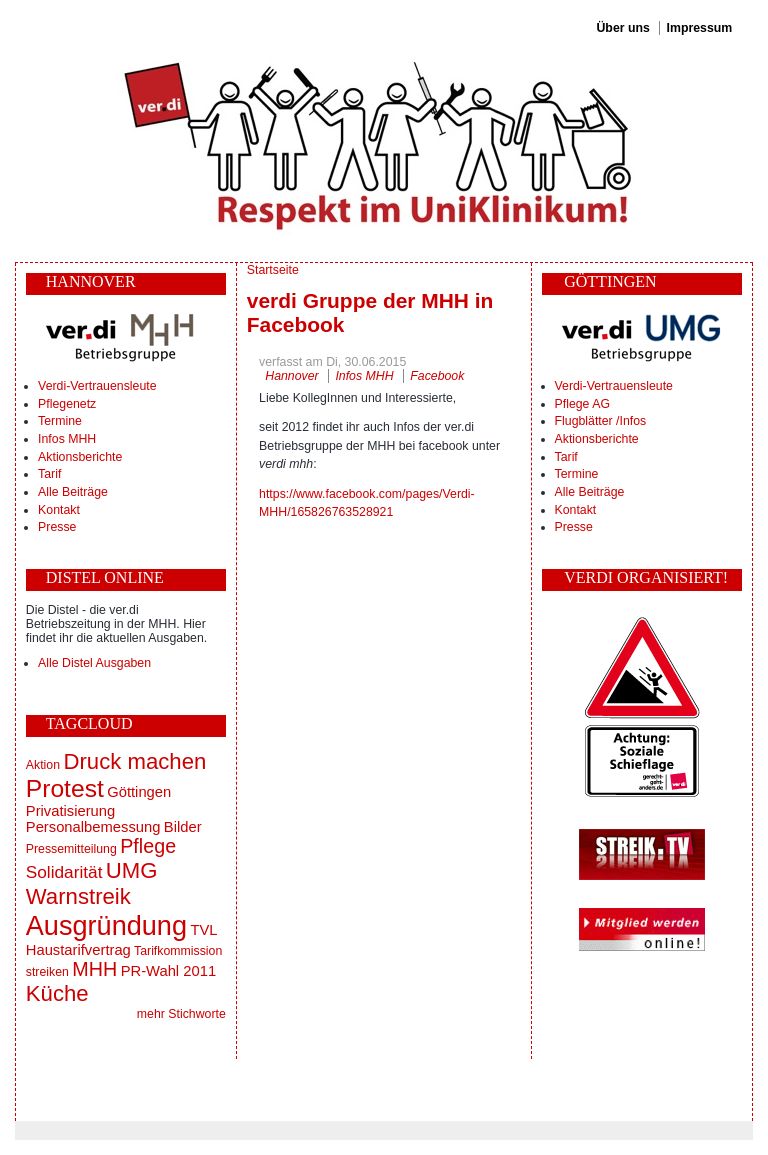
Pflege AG (582, 404)
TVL (203, 930)
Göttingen (139, 792)
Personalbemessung (93, 827)
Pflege (148, 846)
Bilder (183, 827)
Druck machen (134, 761)
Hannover (291, 376)
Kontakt (59, 510)
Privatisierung (70, 811)
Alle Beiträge (73, 492)
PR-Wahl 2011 (168, 971)
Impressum (700, 28)
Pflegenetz (67, 404)
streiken (47, 972)
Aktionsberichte (80, 457)
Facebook (437, 376)
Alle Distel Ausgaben (94, 663)
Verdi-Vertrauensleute (97, 386)
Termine (60, 421)
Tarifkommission (178, 951)
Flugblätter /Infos (601, 421)
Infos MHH (67, 439)
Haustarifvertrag (78, 950)
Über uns (622, 28)
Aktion (43, 765)
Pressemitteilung (71, 849)
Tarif (49, 474)
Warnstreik (78, 896)
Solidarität (64, 872)
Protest (65, 788)
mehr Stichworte (181, 1014)
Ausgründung (106, 925)
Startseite (273, 270)
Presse (57, 527)
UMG (132, 870)
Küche (57, 993)
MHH (94, 969)
